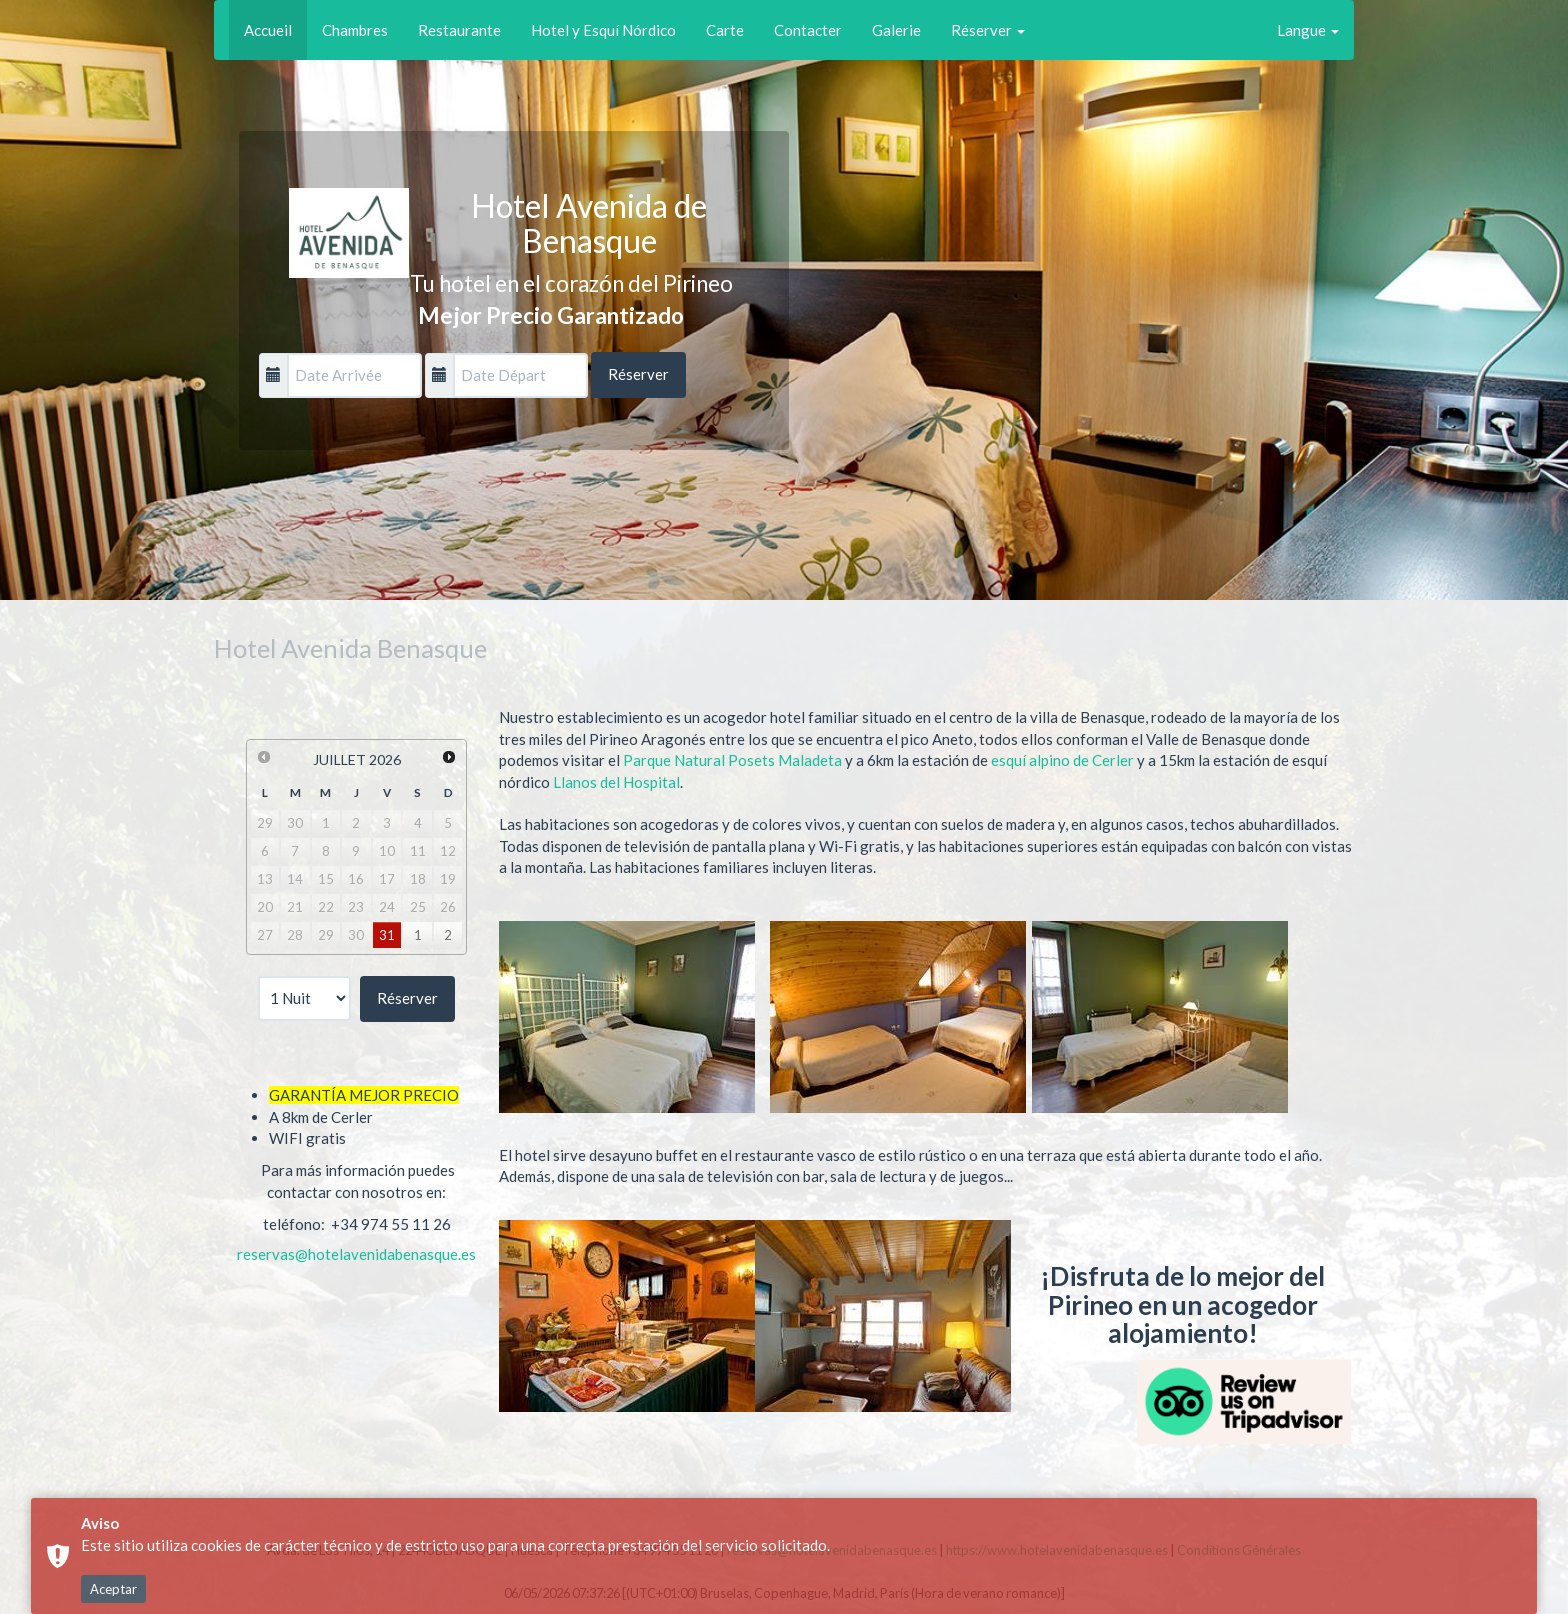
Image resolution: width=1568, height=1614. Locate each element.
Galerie (896, 30)
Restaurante (459, 30)
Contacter (808, 30)
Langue (1308, 30)
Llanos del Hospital (616, 782)
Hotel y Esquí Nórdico (603, 30)
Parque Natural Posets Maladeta (732, 760)
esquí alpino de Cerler (1064, 760)
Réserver (988, 30)
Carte (725, 30)
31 (387, 935)
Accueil (268, 30)
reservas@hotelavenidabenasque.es (356, 1254)
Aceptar (113, 1589)
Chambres (355, 30)
